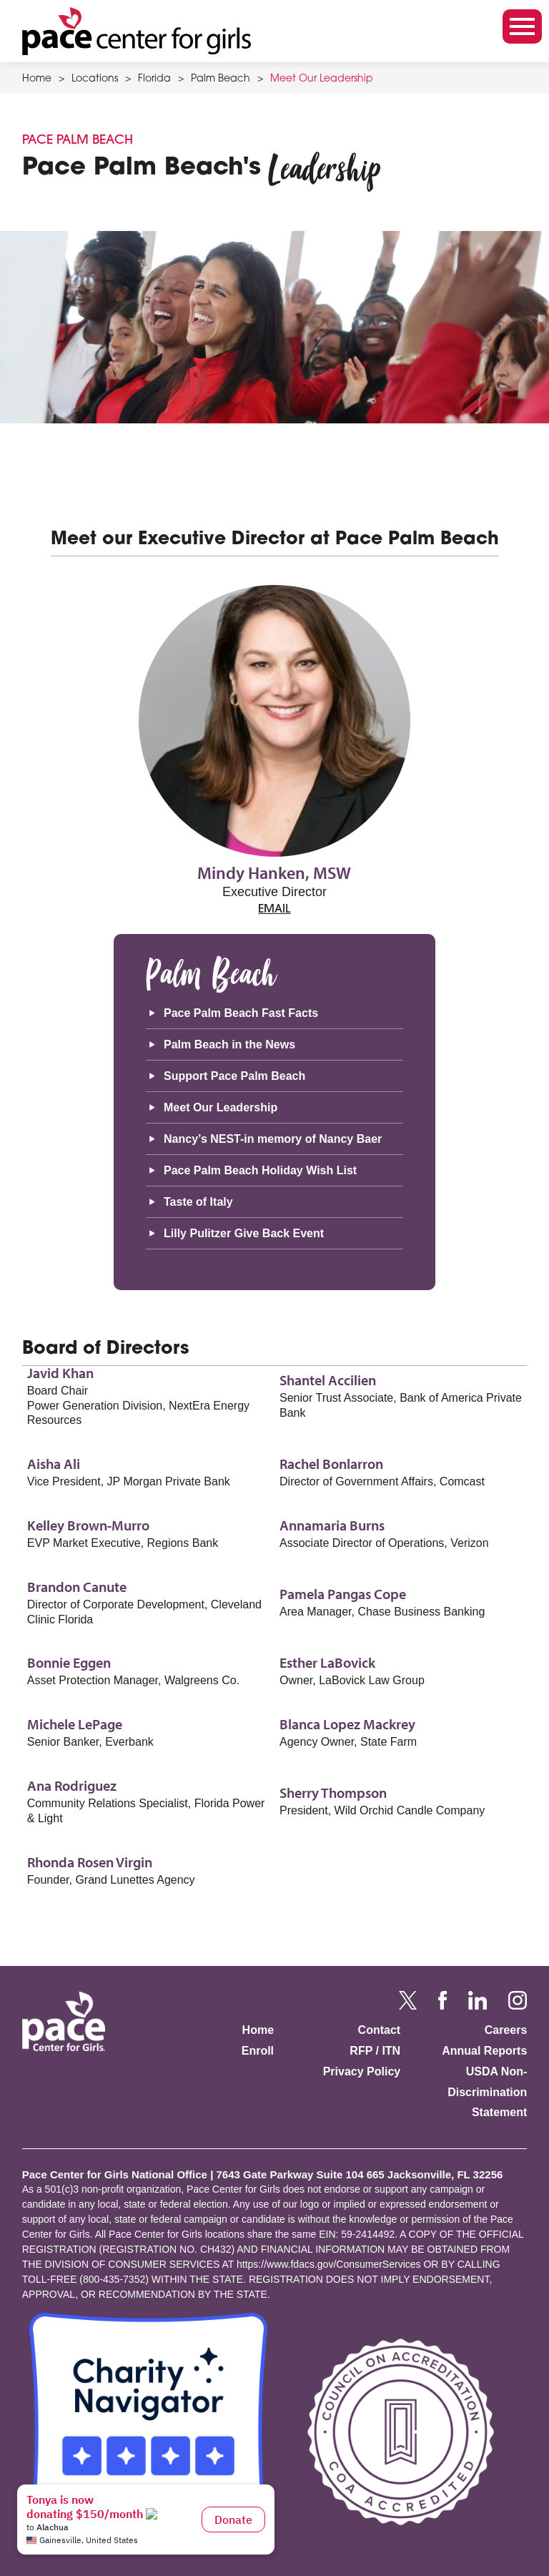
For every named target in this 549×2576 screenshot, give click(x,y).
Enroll (258, 2051)
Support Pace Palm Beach (234, 1076)
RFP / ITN (375, 2051)
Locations (94, 79)
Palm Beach (220, 79)
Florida (154, 79)
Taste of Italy (198, 1202)
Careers (506, 2030)
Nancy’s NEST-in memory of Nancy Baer (273, 1139)
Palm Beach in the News (229, 1044)
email (274, 909)
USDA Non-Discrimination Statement (487, 2092)
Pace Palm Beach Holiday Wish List (260, 1170)
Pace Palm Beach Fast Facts (241, 1013)
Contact (379, 2030)
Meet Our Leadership (321, 79)
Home (36, 79)
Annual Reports (484, 2051)
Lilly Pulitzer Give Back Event (244, 1233)
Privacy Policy (362, 2071)
